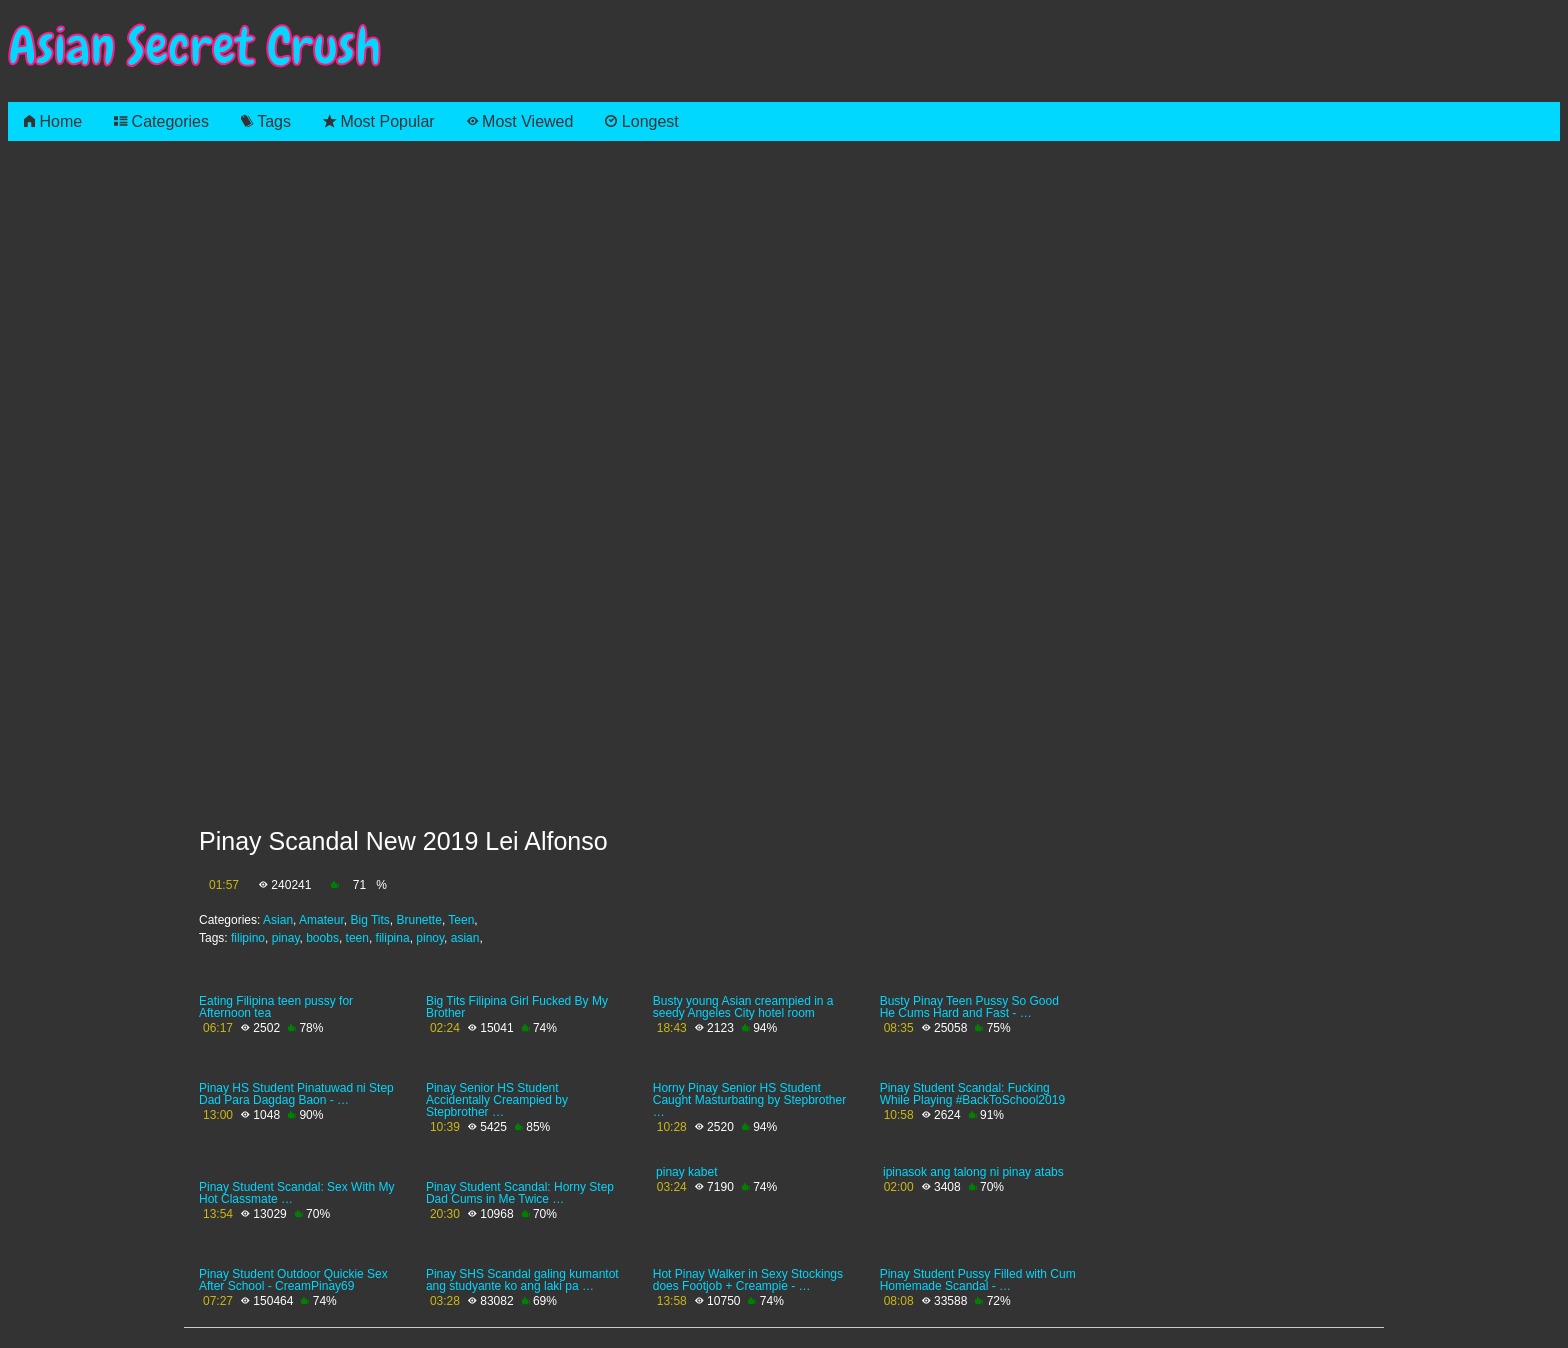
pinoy (430, 938)
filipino (248, 938)
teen (357, 938)
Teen (461, 920)
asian (465, 938)
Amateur (321, 920)
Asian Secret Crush (195, 46)
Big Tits (369, 920)
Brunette (419, 920)
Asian (278, 920)
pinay (286, 938)
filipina (393, 938)
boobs (322, 938)
